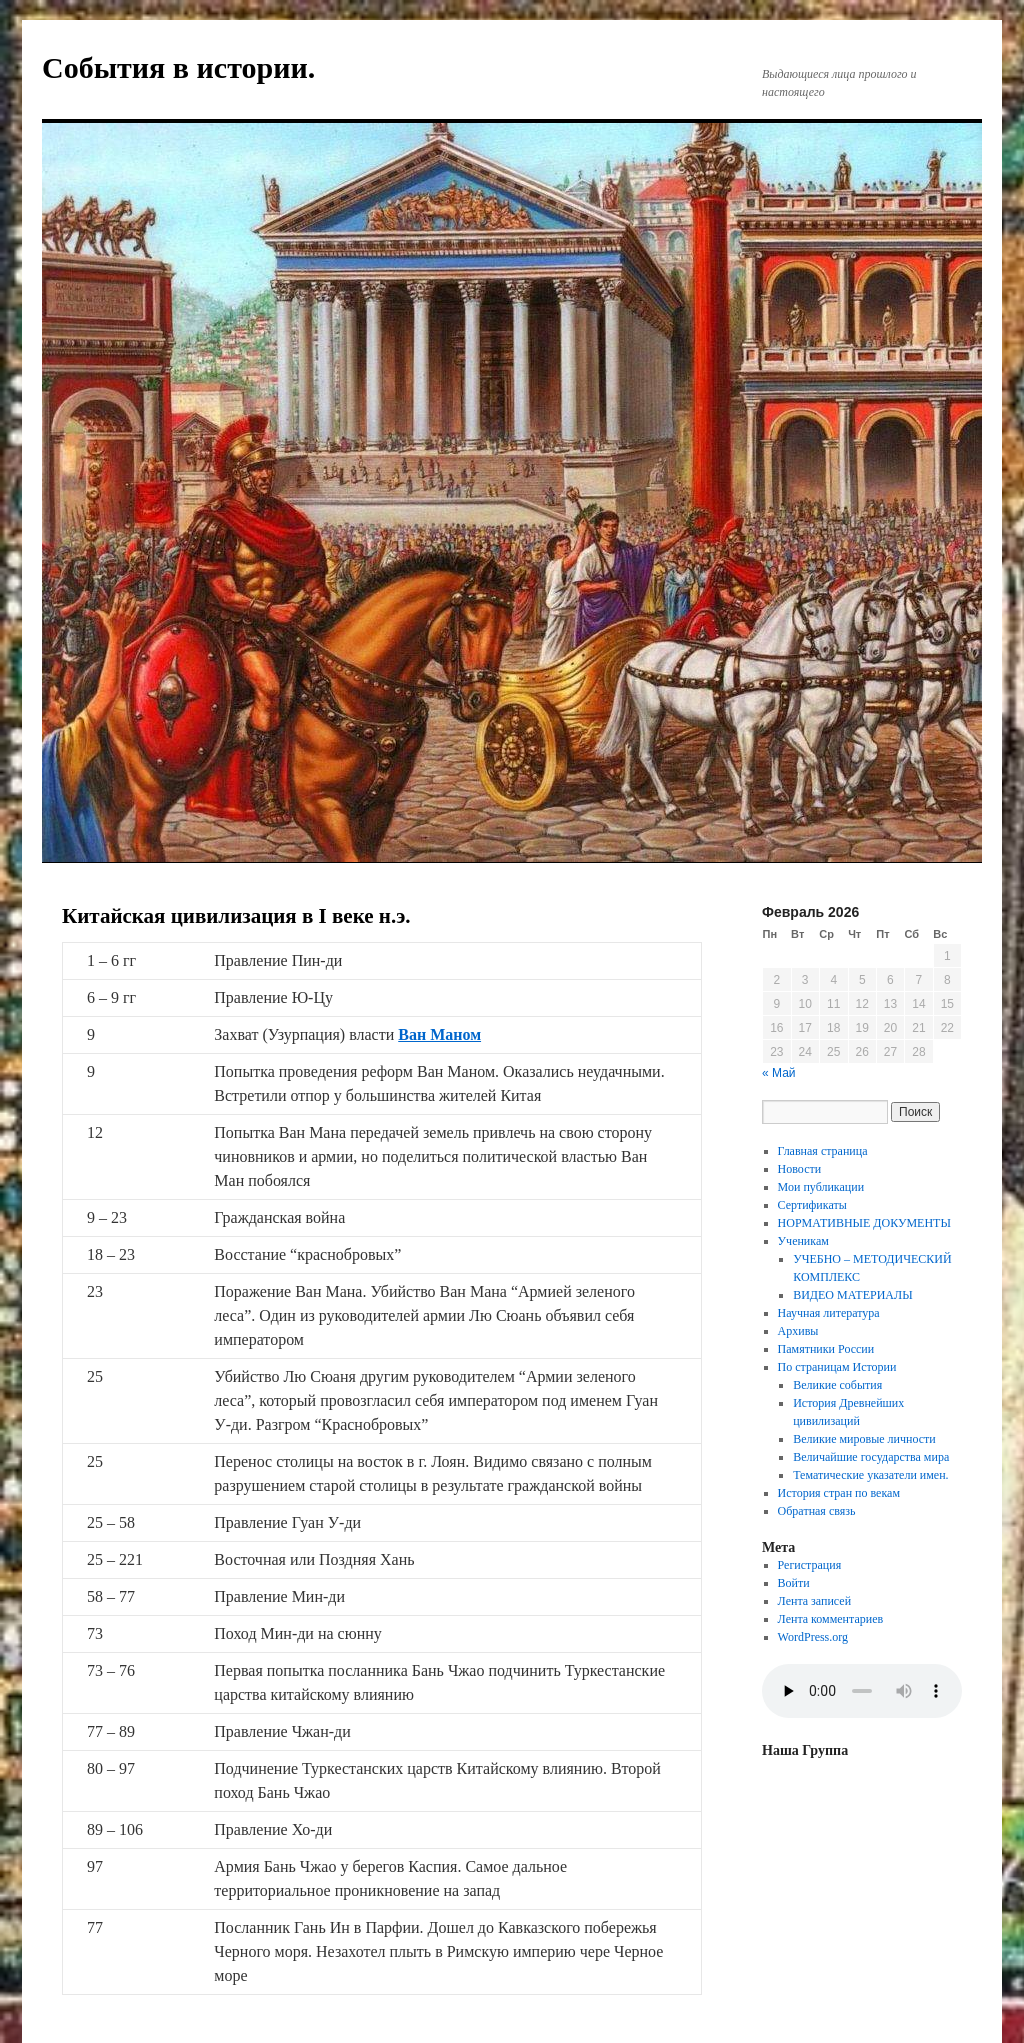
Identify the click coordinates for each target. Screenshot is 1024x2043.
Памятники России (826, 1349)
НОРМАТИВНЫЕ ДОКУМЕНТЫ (864, 1223)
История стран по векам (839, 1493)
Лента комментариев (831, 1619)
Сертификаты (812, 1205)
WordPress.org (813, 1637)
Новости (800, 1169)
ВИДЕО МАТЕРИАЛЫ (852, 1295)
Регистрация (810, 1565)
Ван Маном (439, 1034)
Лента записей (815, 1601)
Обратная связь (817, 1511)
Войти (794, 1583)
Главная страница (823, 1151)
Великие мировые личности (864, 1439)
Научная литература (829, 1313)
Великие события (837, 1385)
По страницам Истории (837, 1367)
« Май (779, 1073)
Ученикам (803, 1241)
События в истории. (178, 67)
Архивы (798, 1331)
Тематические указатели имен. (870, 1475)
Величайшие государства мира (871, 1457)
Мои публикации (821, 1187)
